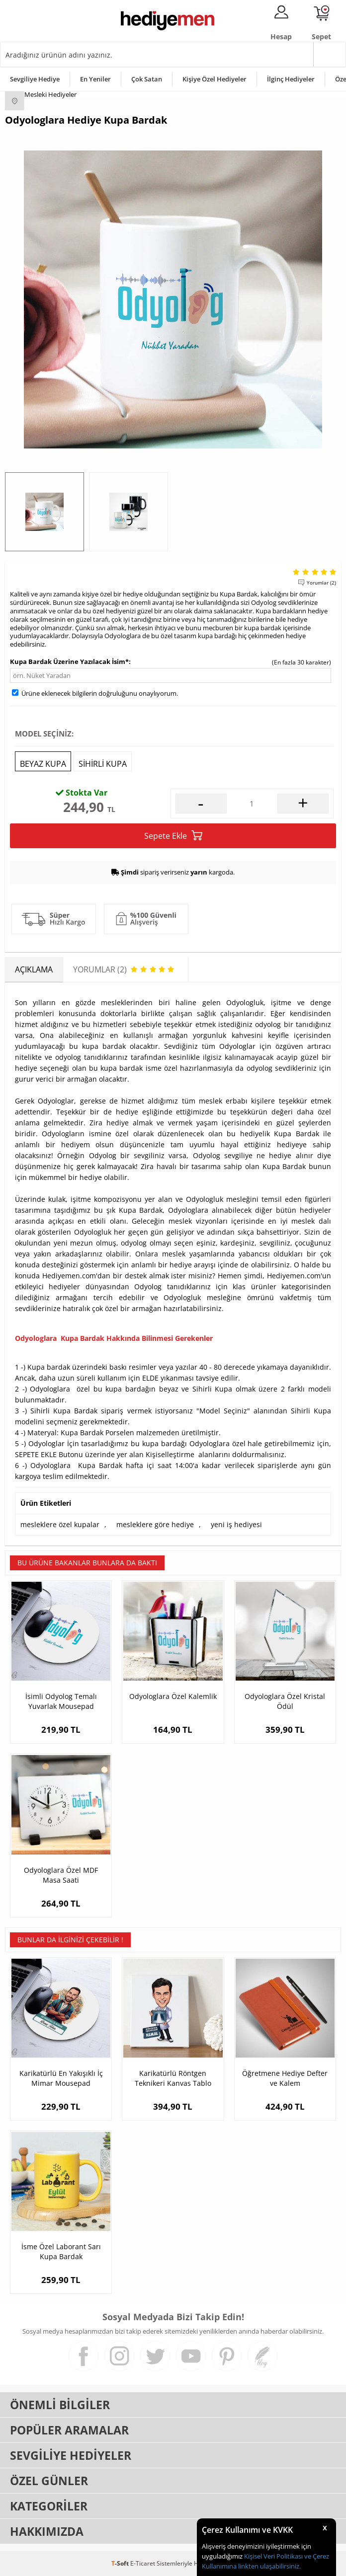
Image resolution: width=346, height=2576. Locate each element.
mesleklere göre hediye (155, 1524)
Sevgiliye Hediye (35, 78)
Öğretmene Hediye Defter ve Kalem (285, 2078)
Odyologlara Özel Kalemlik (173, 1696)
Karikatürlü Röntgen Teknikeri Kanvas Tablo (173, 2078)
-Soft (120, 2563)
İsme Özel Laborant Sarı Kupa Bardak (61, 2251)
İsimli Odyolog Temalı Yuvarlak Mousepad (61, 1701)
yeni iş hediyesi (236, 1524)
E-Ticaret (142, 2563)
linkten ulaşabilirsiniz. (269, 2566)
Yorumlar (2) (321, 582)
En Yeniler (95, 78)
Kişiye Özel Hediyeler (214, 78)
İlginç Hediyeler (291, 78)
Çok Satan (146, 78)
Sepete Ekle (173, 835)
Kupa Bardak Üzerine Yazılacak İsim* (69, 661)
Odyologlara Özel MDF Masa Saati (61, 1875)
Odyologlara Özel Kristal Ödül (285, 1701)
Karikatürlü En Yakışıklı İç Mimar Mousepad (61, 2078)
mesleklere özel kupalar (59, 1524)
